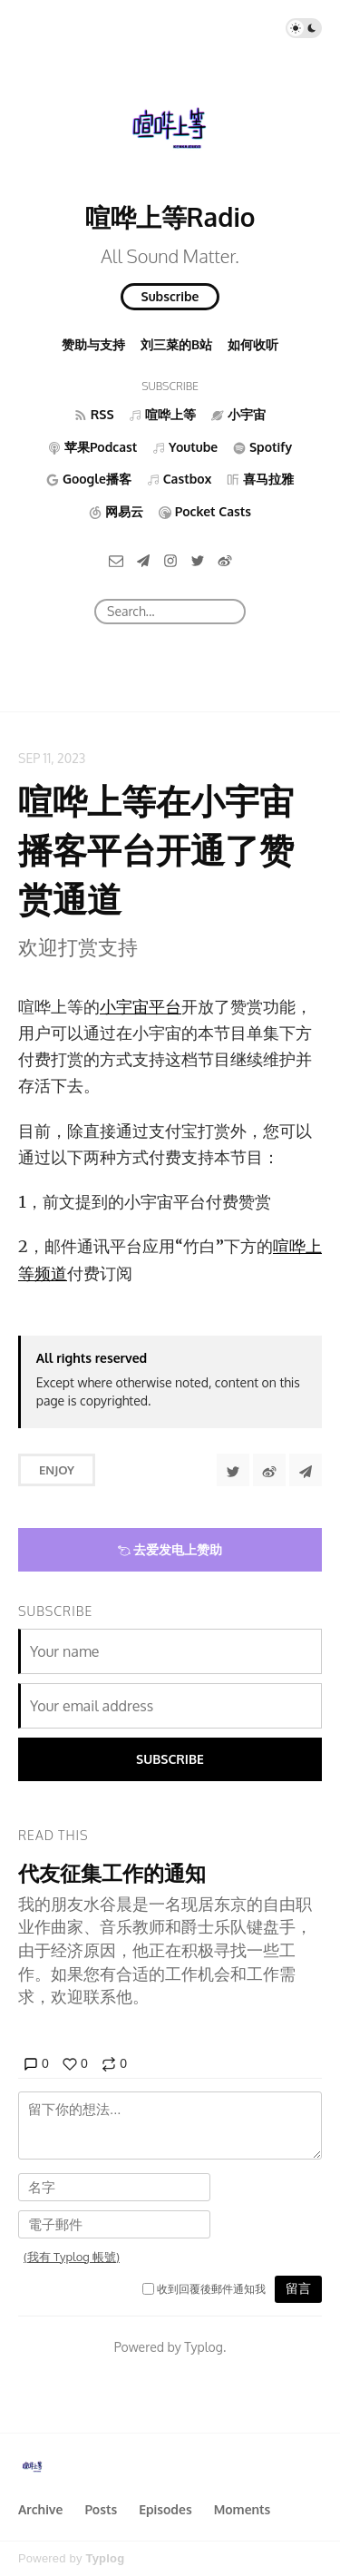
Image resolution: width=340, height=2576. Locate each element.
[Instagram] (170, 559)
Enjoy (56, 1470)
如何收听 (253, 344)
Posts (100, 2509)
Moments (242, 2509)
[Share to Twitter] (233, 1470)
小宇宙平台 (140, 1006)
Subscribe (170, 296)
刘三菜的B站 (176, 344)
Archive (40, 2509)
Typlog (104, 2558)
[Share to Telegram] (305, 1470)
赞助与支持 (93, 344)
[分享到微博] (269, 1470)
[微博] (225, 559)
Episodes (165, 2509)
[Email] (116, 559)
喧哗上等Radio (170, 217)
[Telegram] (143, 559)
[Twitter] (197, 559)
